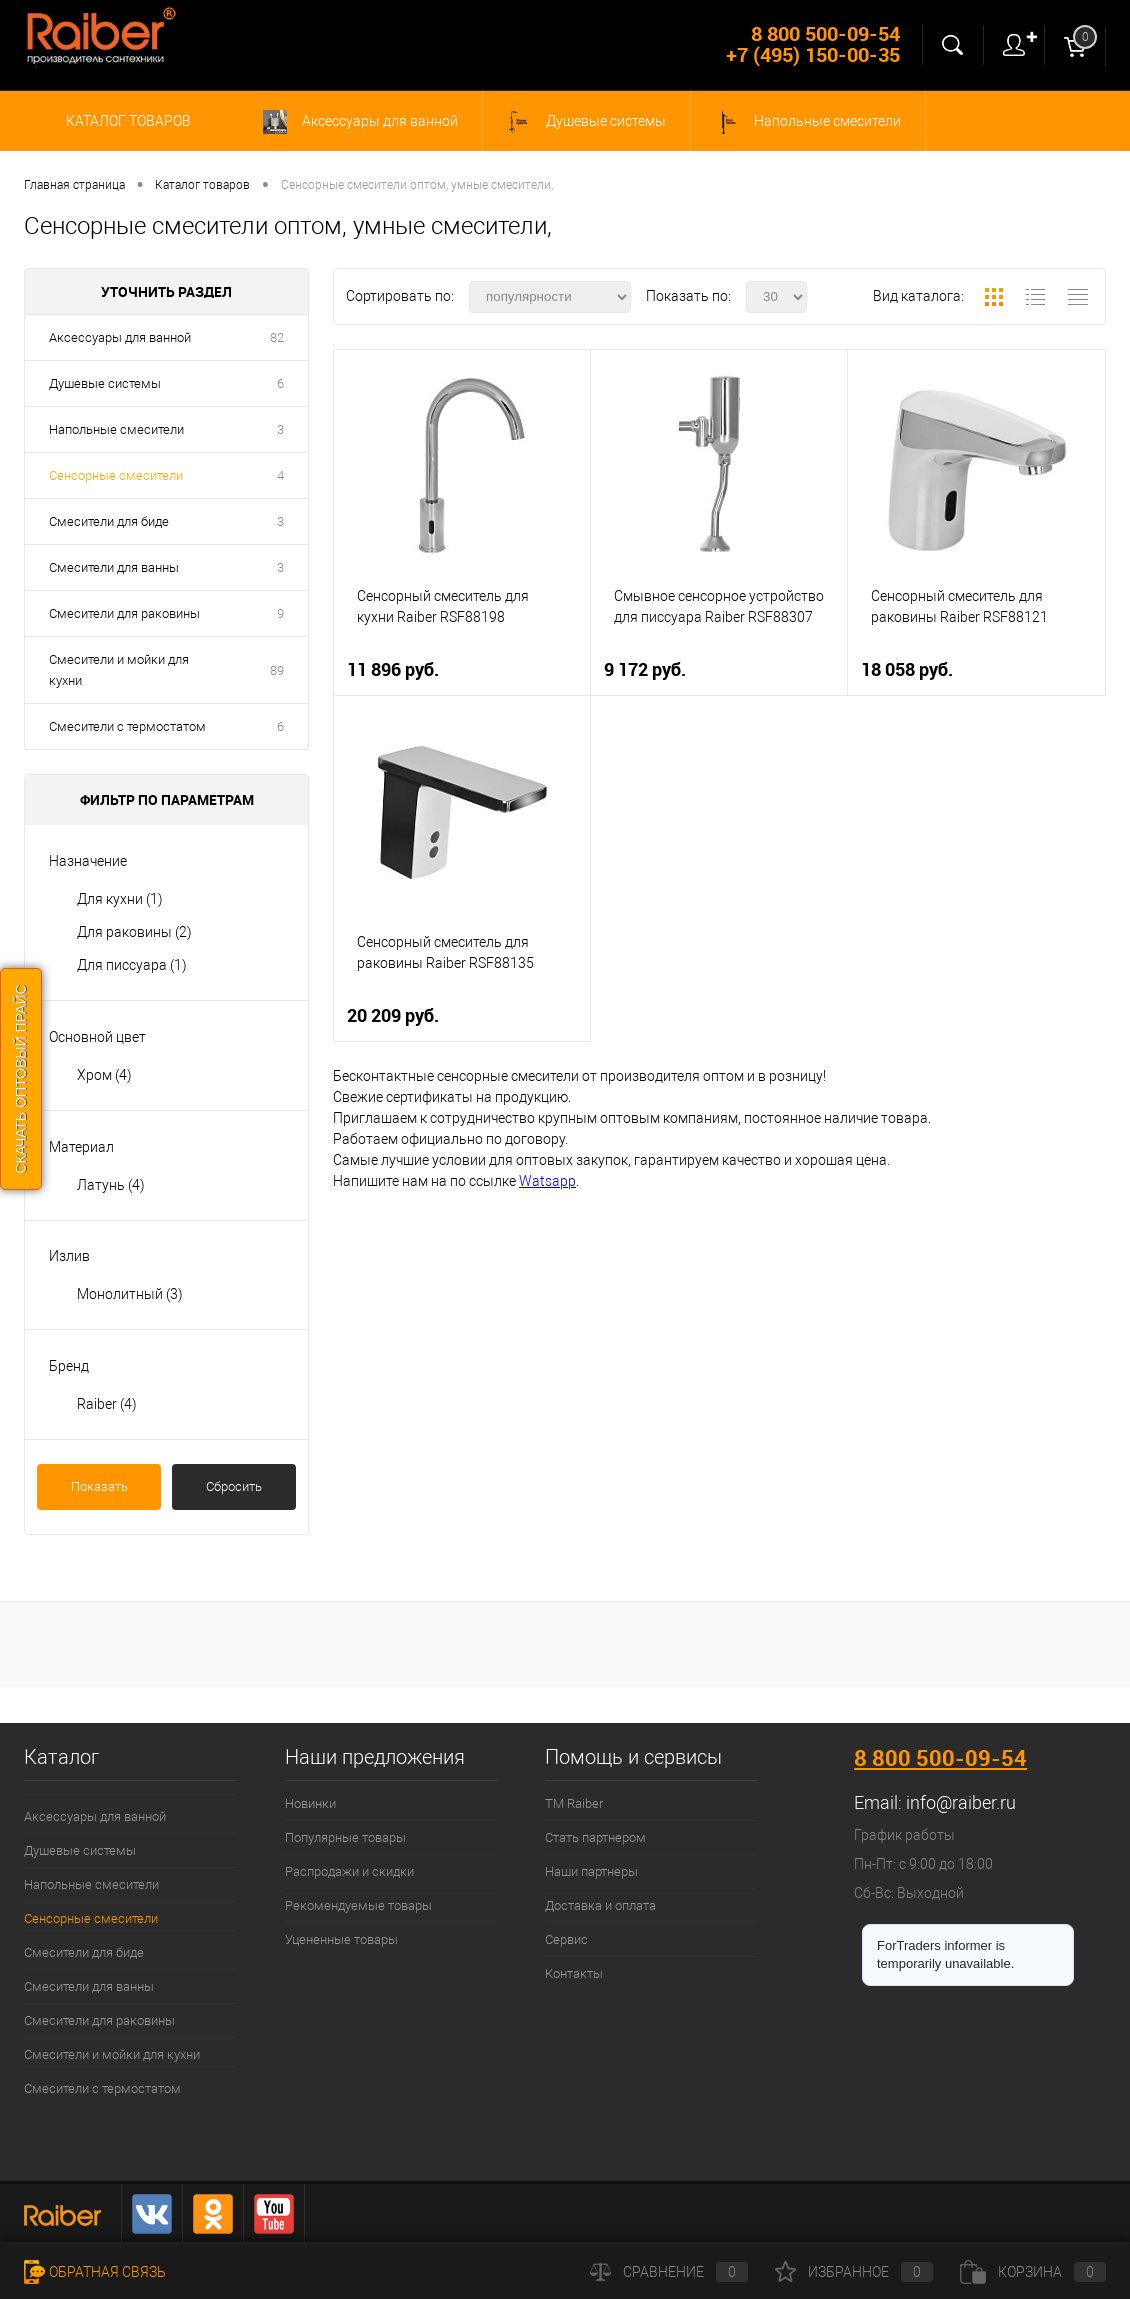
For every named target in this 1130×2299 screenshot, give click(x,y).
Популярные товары (345, 1837)
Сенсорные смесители (116, 475)
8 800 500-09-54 (940, 1757)
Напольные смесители (808, 122)
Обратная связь (95, 2272)
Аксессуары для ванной (360, 122)
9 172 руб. (645, 669)
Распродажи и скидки (349, 1871)
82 (277, 337)
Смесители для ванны (114, 567)
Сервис (566, 1939)
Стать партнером (595, 1837)
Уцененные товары (341, 1939)
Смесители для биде (109, 521)
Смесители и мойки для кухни (119, 670)
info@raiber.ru (961, 1802)
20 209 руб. (393, 1015)
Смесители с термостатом (127, 726)
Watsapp (547, 1181)
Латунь (111, 1185)
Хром (104, 1075)
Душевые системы (586, 122)
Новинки (310, 1803)
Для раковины (134, 932)
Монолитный (130, 1294)
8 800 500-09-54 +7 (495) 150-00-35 (813, 44)
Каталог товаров (125, 121)
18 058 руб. (907, 669)
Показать (99, 1486)
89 (277, 670)
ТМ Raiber (574, 1803)
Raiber (107, 1404)
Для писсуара (132, 965)
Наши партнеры (591, 1871)
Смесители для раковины (124, 613)
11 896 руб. (393, 669)
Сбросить (234, 1486)
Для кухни (120, 899)
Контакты (574, 1973)
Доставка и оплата (600, 1905)
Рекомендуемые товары (358, 1905)
